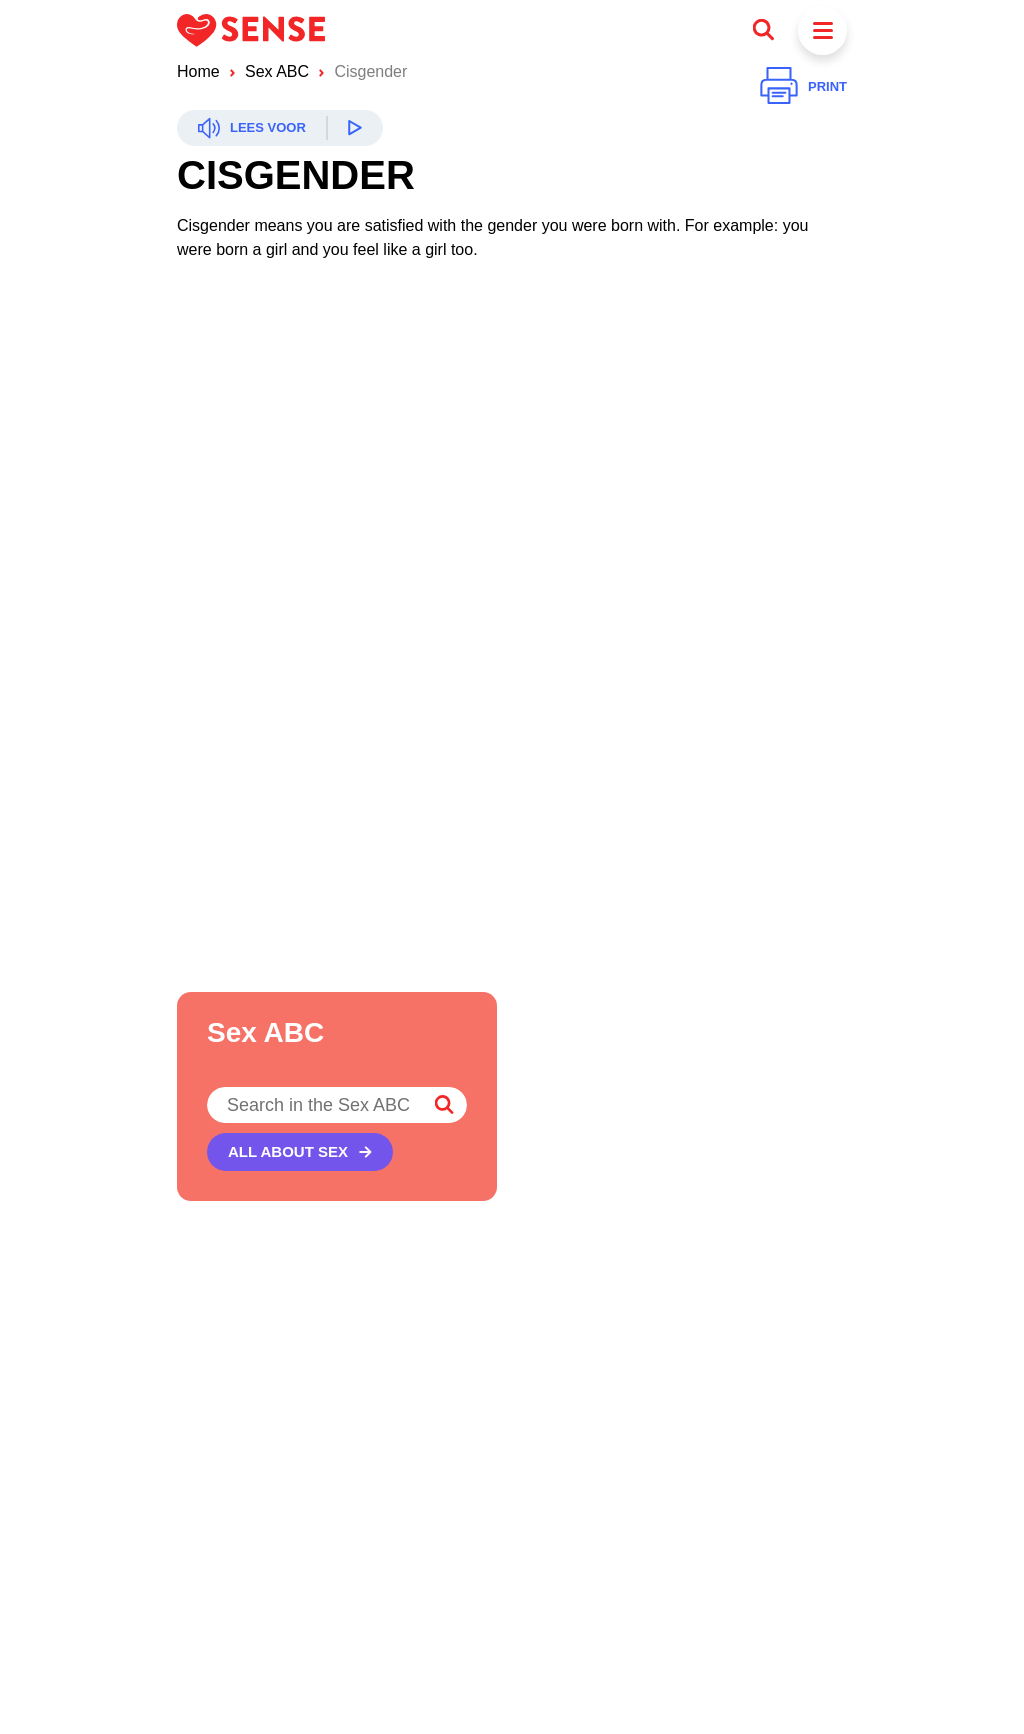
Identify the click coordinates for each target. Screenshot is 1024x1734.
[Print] (803, 87)
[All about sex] (300, 1152)
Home (198, 71)
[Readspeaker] (280, 128)
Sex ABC (277, 71)
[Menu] (822, 30)
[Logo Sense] (251, 30)
